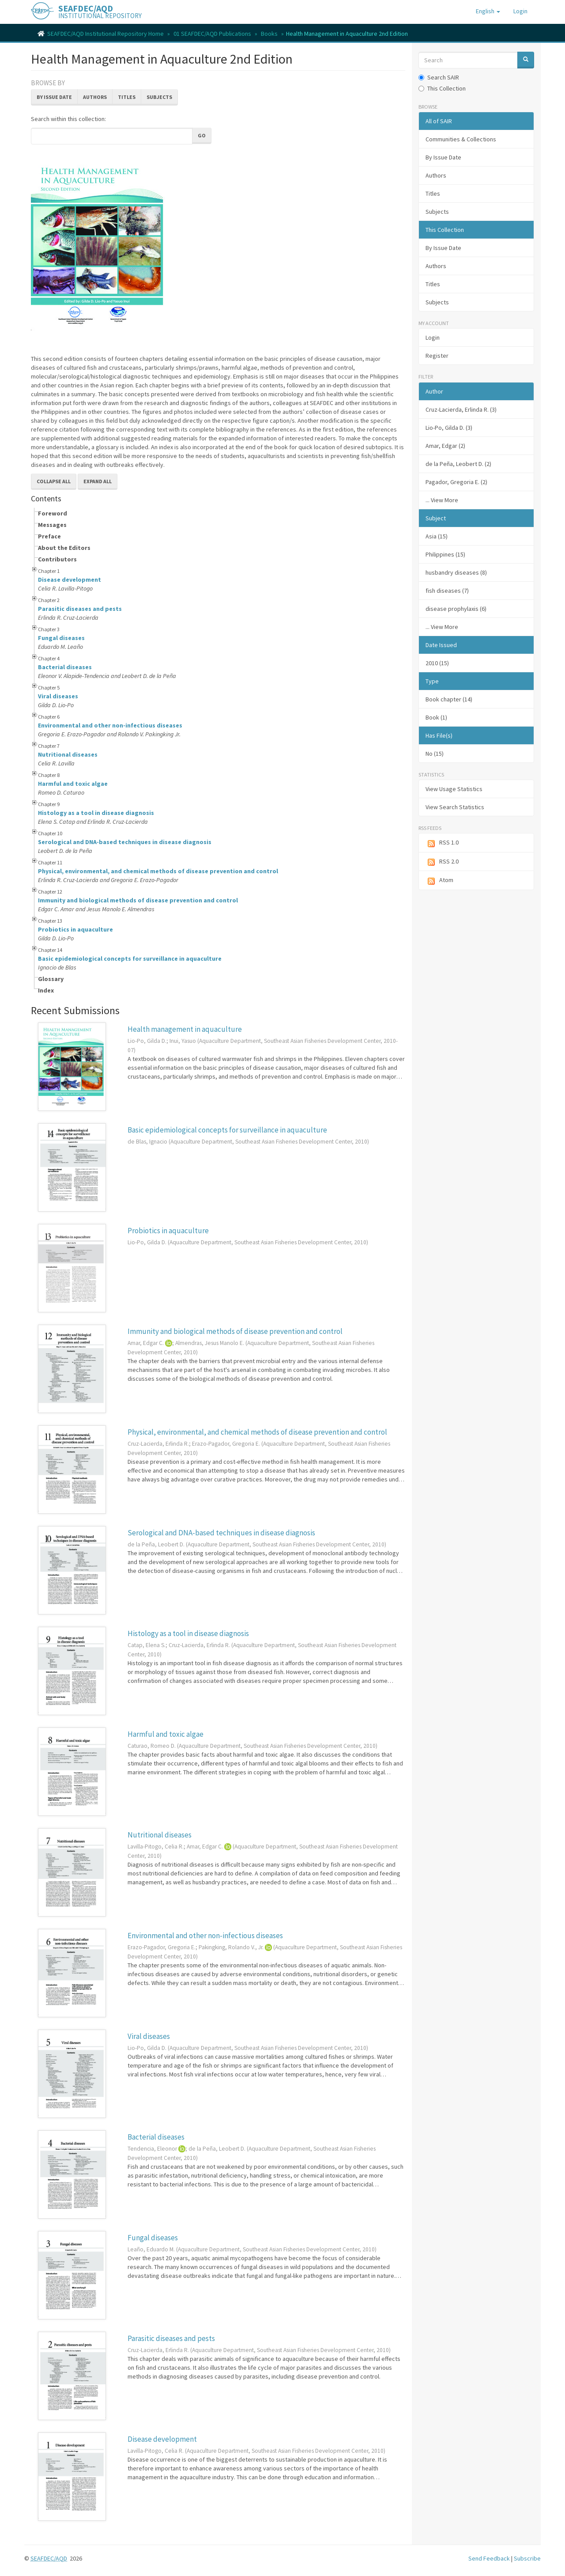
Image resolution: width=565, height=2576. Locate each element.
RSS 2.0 (442, 862)
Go (202, 135)
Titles (127, 97)
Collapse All (54, 481)
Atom (439, 880)
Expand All (97, 481)
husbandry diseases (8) (456, 572)
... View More (442, 500)
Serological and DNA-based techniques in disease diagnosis (124, 842)
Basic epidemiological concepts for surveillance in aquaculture (130, 958)
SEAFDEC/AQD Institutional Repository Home (105, 34)
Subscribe (527, 2558)
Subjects (159, 97)
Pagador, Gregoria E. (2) (456, 482)
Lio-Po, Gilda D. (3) (449, 428)
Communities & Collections (461, 139)
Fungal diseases (61, 638)
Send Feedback (489, 2558)
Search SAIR (438, 77)
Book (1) (436, 717)
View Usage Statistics (454, 789)
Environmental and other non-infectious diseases (110, 725)
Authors (95, 97)
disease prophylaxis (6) (456, 609)
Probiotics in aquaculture (75, 929)
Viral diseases (58, 696)
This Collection (442, 88)
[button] (488, 11)
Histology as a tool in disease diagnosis (96, 813)
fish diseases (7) (447, 591)
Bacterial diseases (65, 667)
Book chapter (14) (449, 699)
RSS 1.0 (442, 843)
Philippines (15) (445, 554)
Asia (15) (437, 536)
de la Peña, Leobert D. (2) (458, 464)
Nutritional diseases (68, 754)
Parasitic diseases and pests (80, 609)
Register (437, 356)
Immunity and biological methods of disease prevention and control (138, 900)
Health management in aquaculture (185, 1029)
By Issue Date (54, 97)
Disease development (69, 579)
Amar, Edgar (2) (445, 446)
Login (433, 337)
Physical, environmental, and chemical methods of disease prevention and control (158, 871)
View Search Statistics (455, 807)
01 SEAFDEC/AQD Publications (212, 34)
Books (269, 34)
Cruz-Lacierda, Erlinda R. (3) (461, 409)
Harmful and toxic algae (73, 784)
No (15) (435, 754)
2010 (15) (437, 663)
